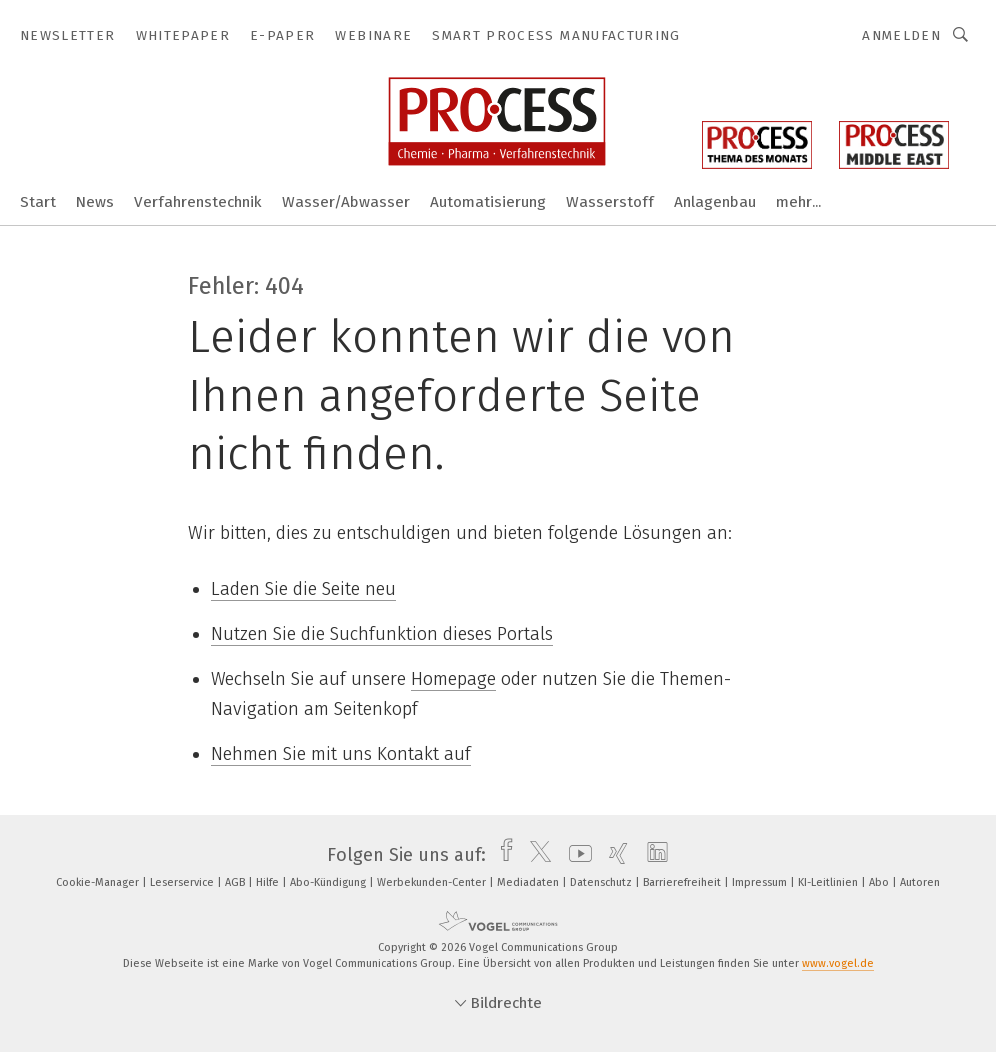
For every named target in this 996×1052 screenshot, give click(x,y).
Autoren (920, 882)
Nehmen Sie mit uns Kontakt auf (341, 754)
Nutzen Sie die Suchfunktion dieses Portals (382, 634)
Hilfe (269, 882)
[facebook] (501, 855)
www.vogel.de (838, 963)
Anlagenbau (715, 202)
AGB (236, 882)
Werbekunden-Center (433, 882)
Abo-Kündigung (329, 882)
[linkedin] (652, 855)
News (95, 202)
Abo (880, 882)
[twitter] (535, 855)
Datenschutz (602, 882)
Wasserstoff (610, 202)
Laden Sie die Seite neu (303, 589)
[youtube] (575, 855)
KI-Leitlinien (829, 882)
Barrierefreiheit (683, 882)
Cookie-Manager (99, 882)
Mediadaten (529, 882)
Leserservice (183, 882)
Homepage (453, 679)
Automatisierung (488, 202)
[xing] (613, 855)
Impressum (761, 882)
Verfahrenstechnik (198, 202)
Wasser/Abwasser (346, 202)
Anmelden (901, 35)
